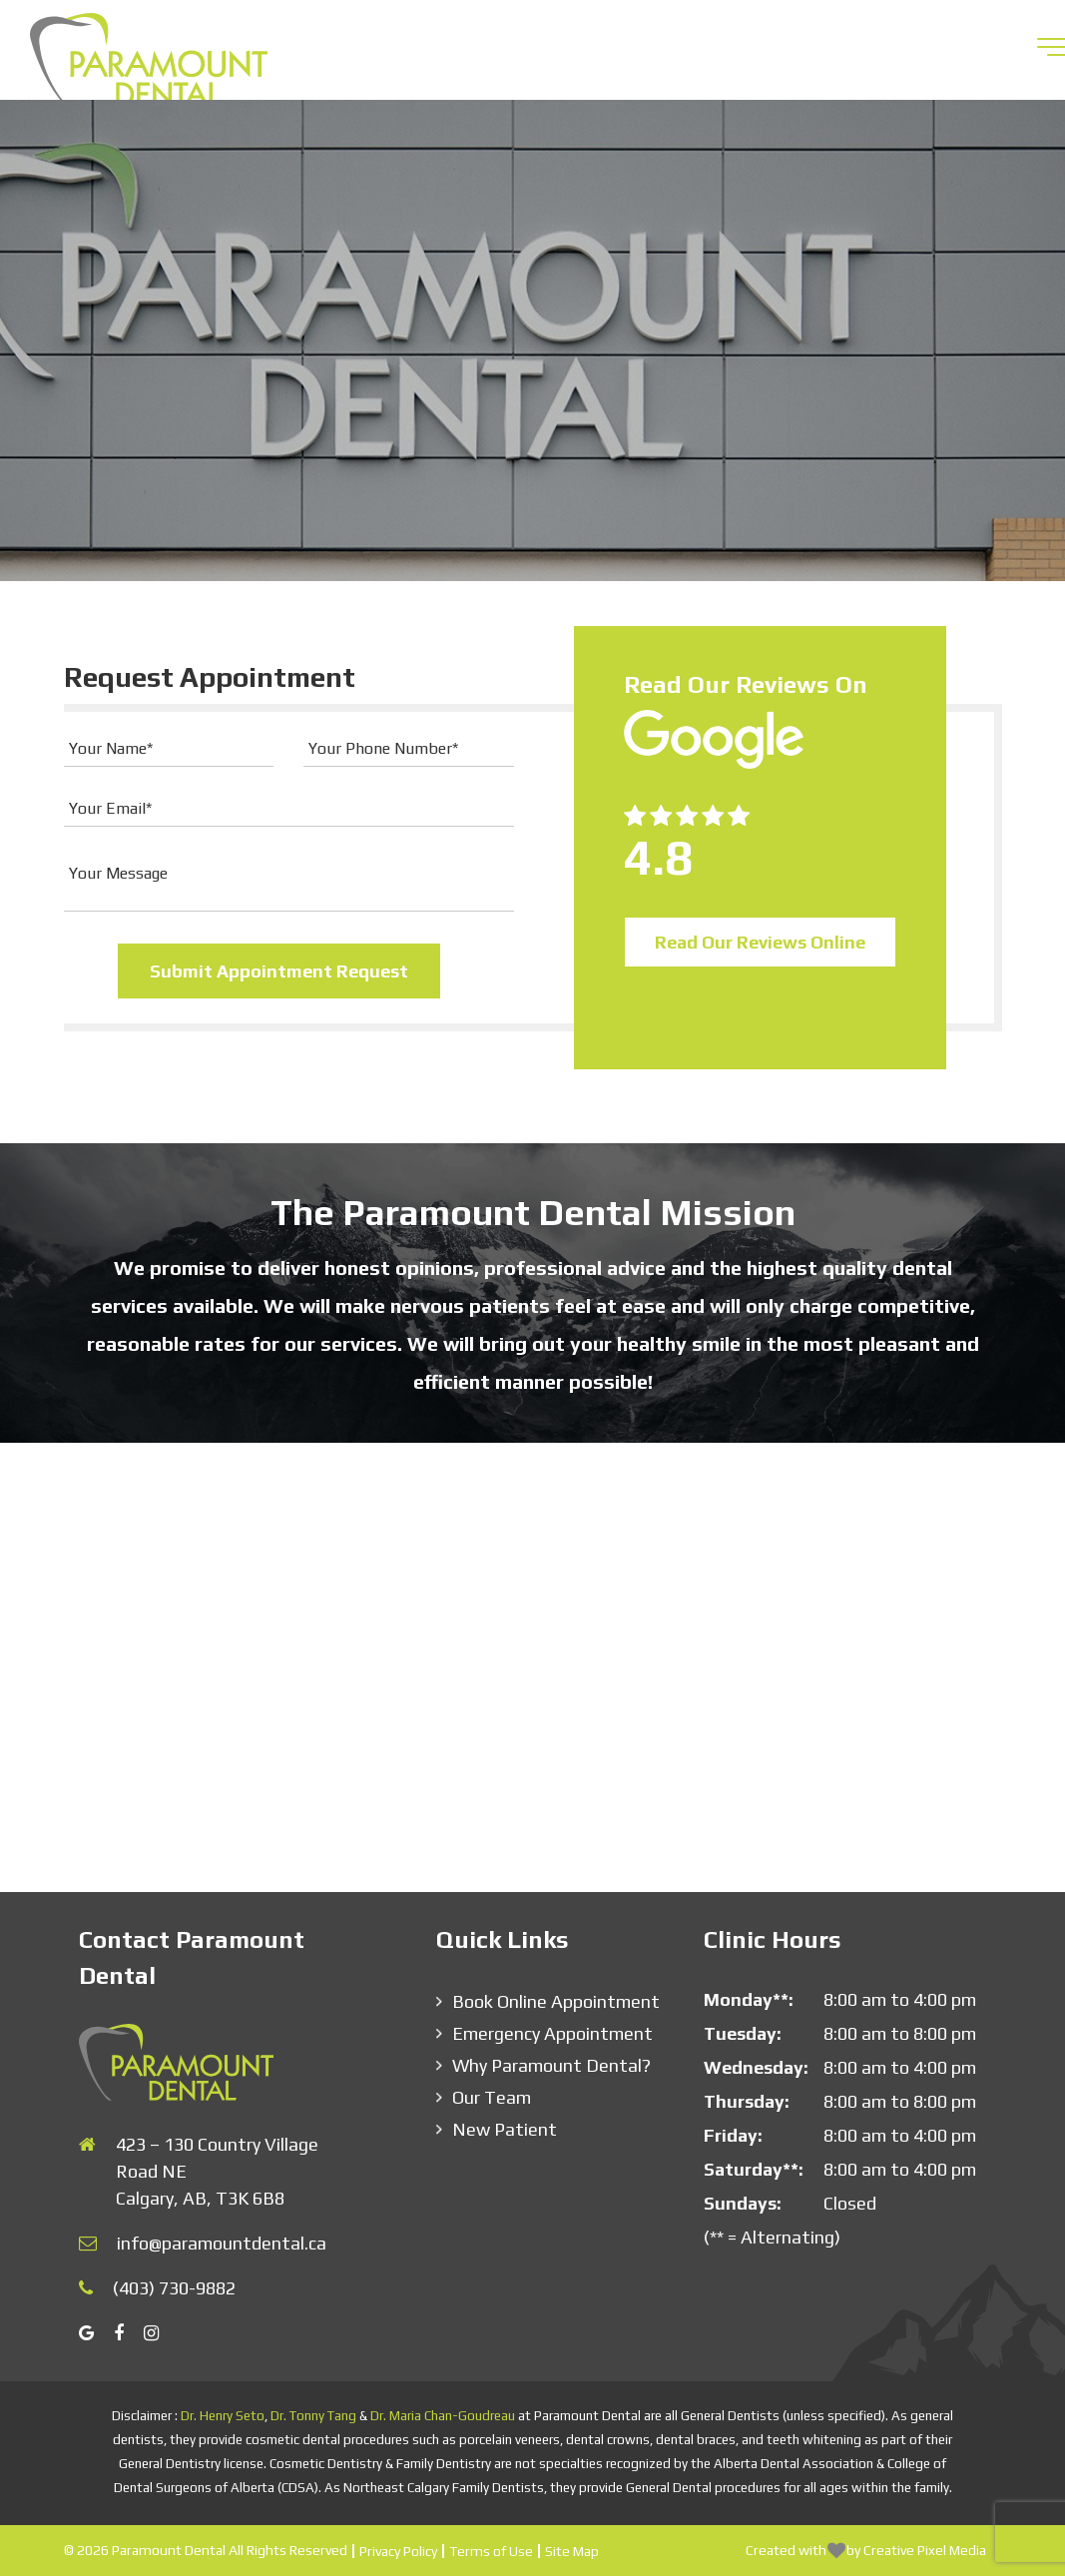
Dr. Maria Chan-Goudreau (442, 2415)
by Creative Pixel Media (916, 2550)
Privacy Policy (398, 2551)
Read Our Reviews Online (760, 942)
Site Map (572, 2551)
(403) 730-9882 (174, 2287)
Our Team (491, 2097)
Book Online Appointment (556, 2001)
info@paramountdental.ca (221, 2243)
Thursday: (747, 2101)
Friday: (733, 2135)
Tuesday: (743, 2033)
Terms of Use (491, 2551)
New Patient (504, 2129)
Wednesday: (756, 2067)
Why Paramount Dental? (551, 2065)
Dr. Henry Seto (223, 2415)
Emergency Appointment (552, 2033)
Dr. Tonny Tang (313, 2415)
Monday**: (749, 1999)
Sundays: (743, 2203)
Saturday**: (753, 2169)
